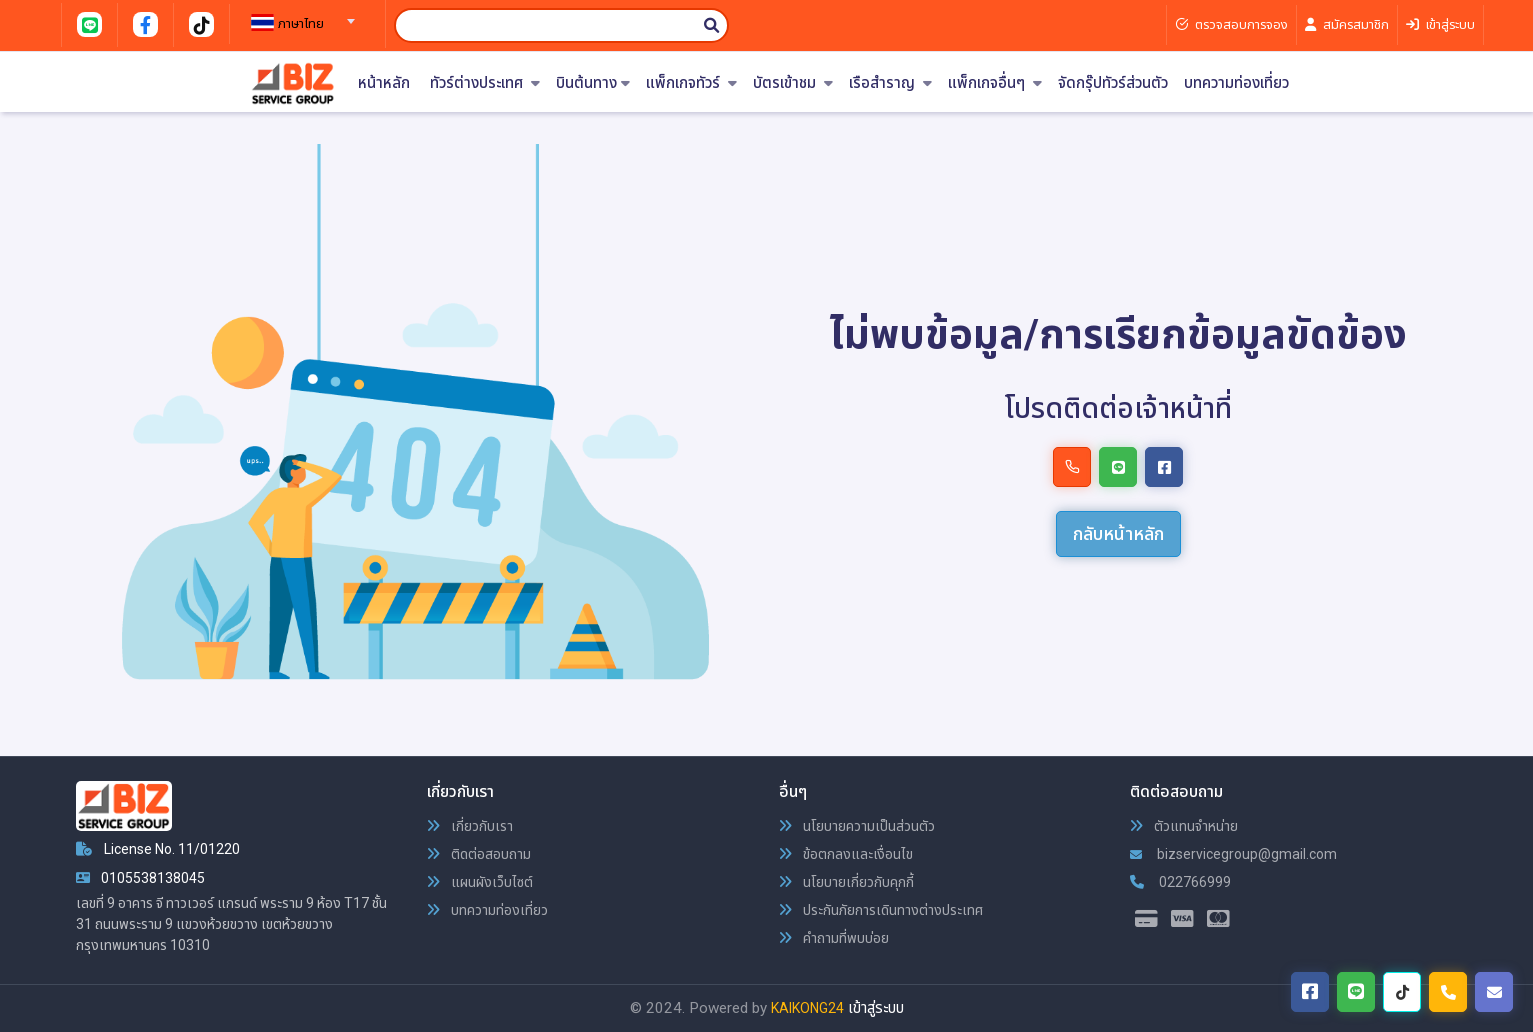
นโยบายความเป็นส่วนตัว (857, 826)
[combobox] (300, 15)
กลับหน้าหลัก (1118, 533)
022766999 (1180, 882)
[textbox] (300, 24)
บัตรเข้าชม (793, 83)
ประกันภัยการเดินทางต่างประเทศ (881, 910)
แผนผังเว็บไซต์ (480, 882)
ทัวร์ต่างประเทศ (485, 83)
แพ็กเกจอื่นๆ (995, 83)
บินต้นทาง (593, 83)
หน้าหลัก (384, 83)
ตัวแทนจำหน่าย (1184, 826)
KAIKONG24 (807, 1008)
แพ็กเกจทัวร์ (691, 83)
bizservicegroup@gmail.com (1233, 854)
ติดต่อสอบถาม (479, 854)
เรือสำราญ (890, 83)
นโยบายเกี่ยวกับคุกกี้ (846, 882)
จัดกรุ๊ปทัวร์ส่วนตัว (1113, 83)
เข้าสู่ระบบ (876, 1008)
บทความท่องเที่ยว (1236, 83)
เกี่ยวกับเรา (470, 826)
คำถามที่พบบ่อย (834, 938)
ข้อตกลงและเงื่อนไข (846, 854)
